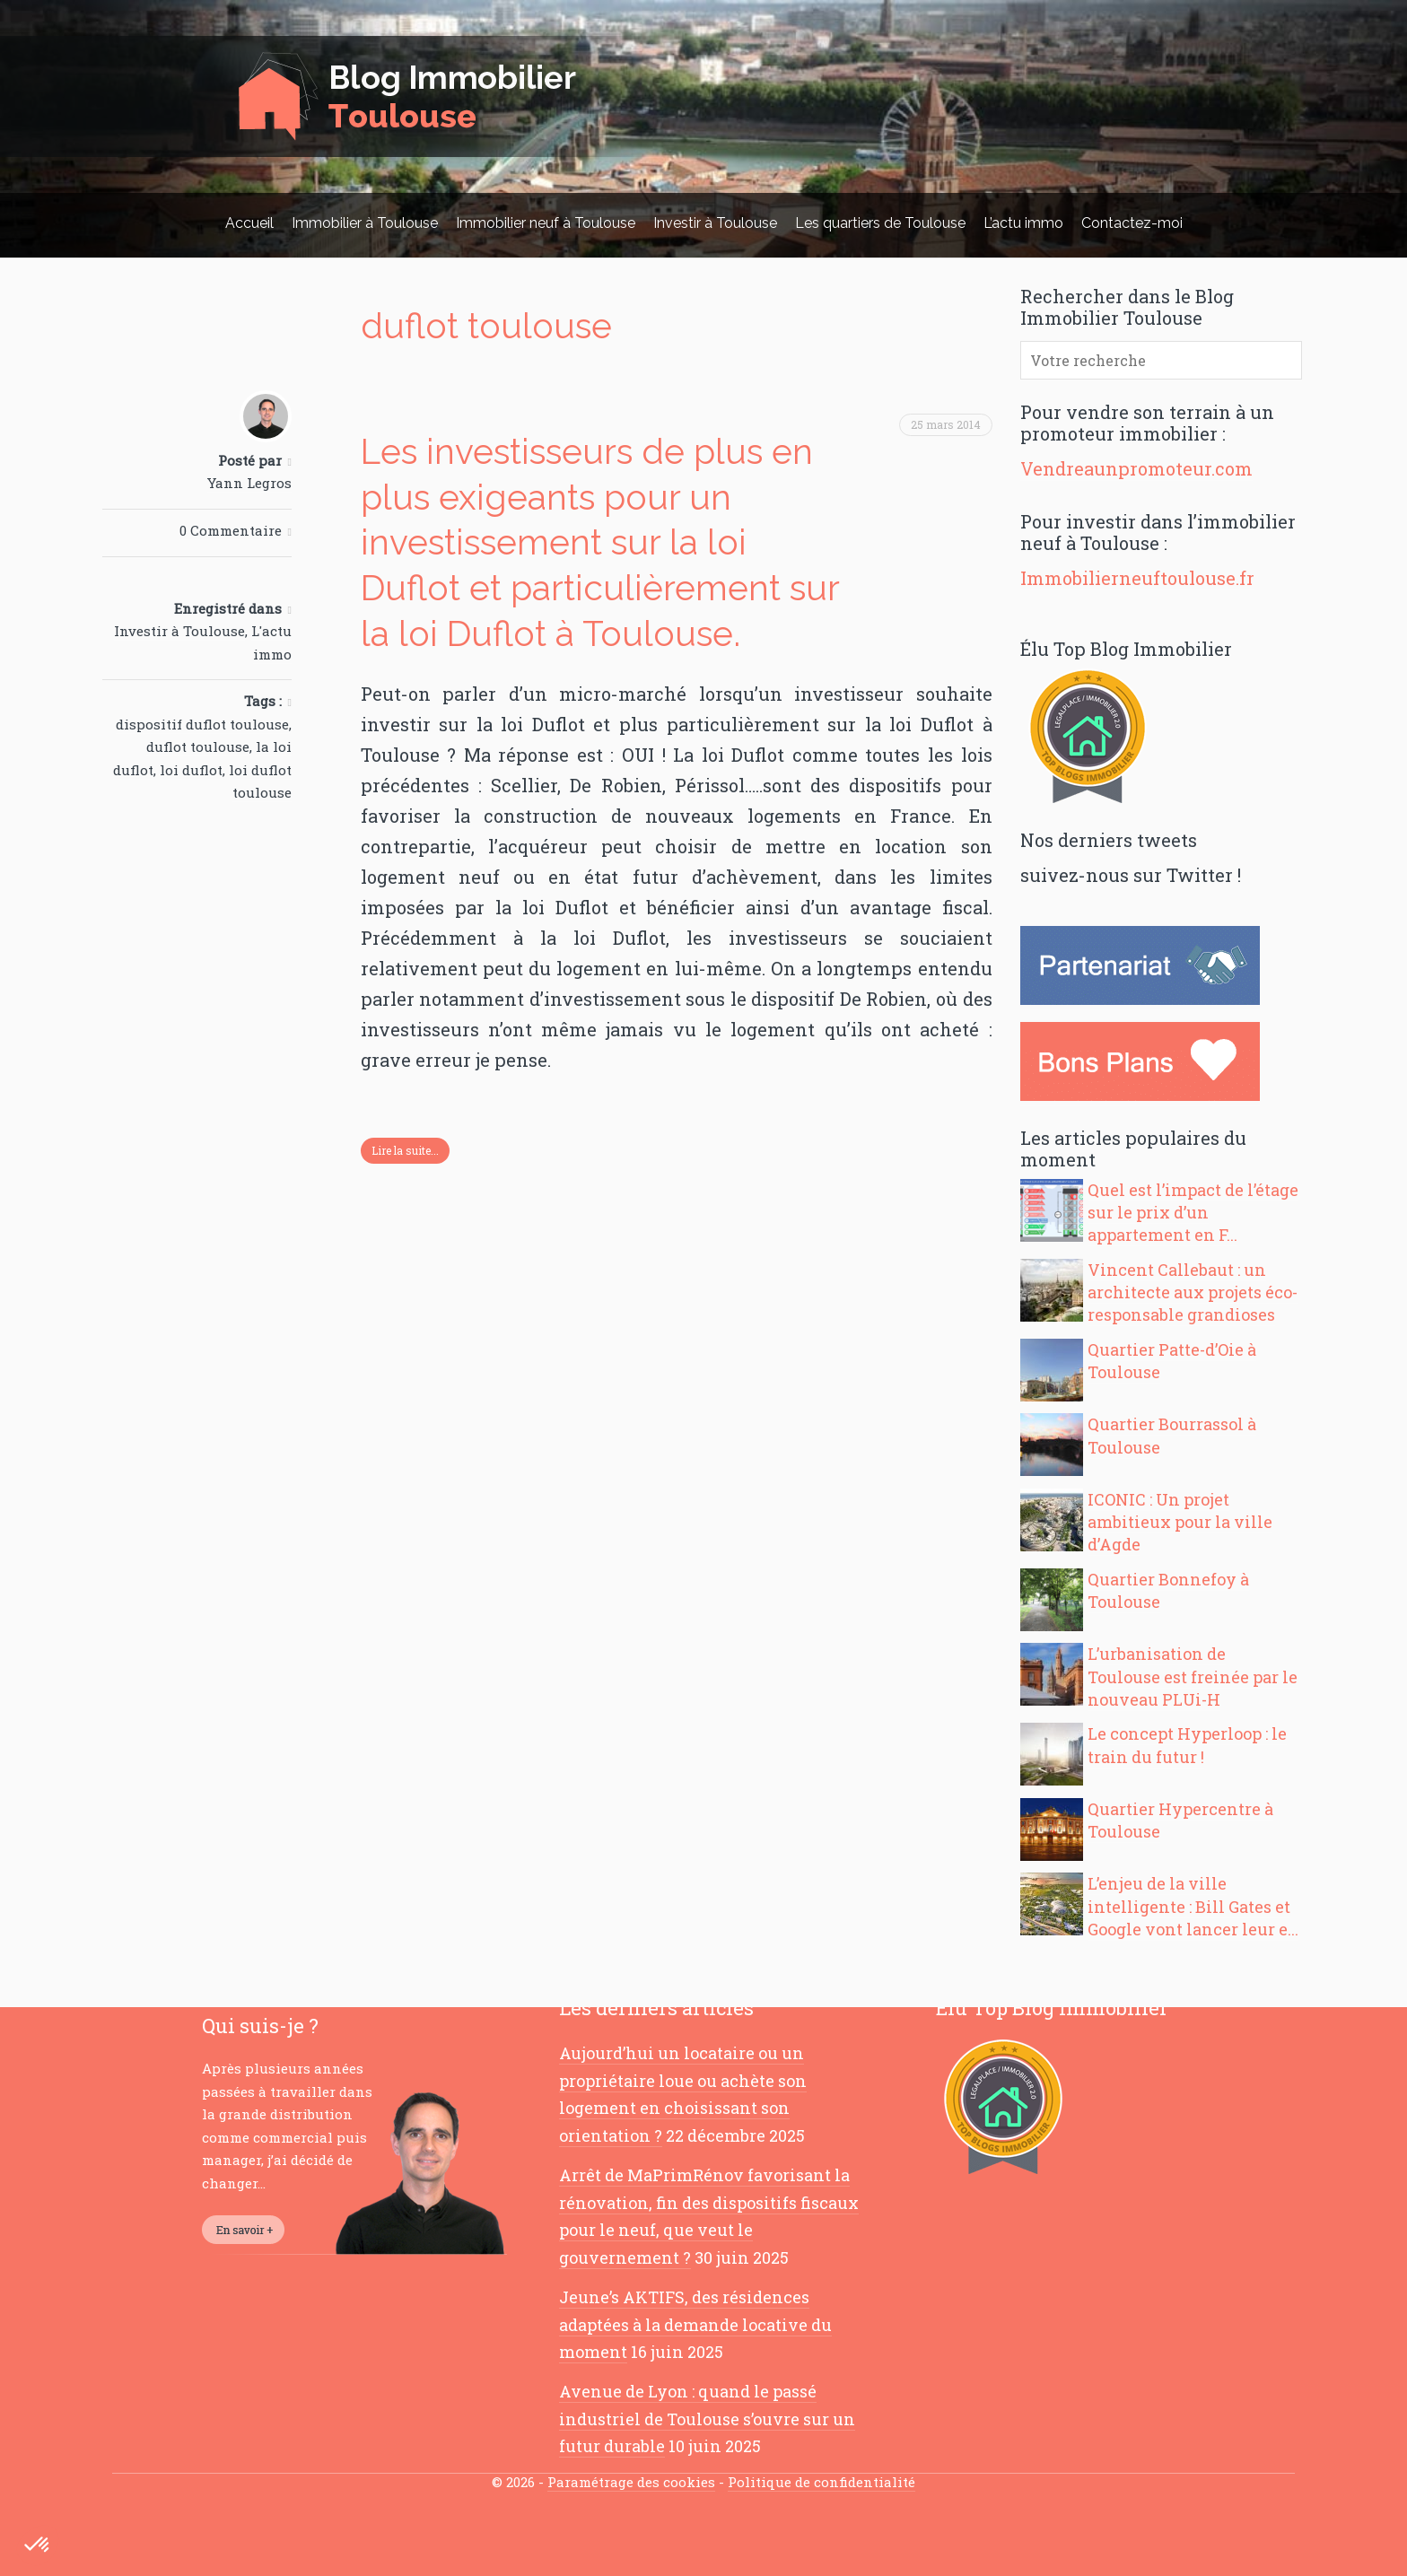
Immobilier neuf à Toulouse (545, 222)
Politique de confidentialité (821, 2482)
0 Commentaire (230, 530)
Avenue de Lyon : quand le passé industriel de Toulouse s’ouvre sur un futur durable (707, 2418)
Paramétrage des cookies (631, 2482)
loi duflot (191, 770)
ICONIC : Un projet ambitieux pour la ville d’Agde (1180, 1522)
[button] (37, 2545)
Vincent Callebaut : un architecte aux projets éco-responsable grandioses (1193, 1292)
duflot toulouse (197, 746)
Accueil (249, 222)
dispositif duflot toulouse (202, 724)
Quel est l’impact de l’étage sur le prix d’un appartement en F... (1193, 1212)
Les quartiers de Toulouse (880, 222)
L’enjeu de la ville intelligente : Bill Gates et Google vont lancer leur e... (1193, 1906)
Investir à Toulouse (715, 222)
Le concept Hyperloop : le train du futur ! (1187, 1745)
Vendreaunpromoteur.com (1136, 468)
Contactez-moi (1132, 222)
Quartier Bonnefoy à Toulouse (1168, 1590)
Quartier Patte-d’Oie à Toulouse (1172, 1361)
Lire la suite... (405, 1150)
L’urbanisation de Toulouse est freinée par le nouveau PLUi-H (1193, 1676)
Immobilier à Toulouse (365, 222)
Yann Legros (249, 483)
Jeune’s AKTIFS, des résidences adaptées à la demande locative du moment (695, 2324)
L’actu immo (1023, 222)
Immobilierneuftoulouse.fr (1137, 577)
